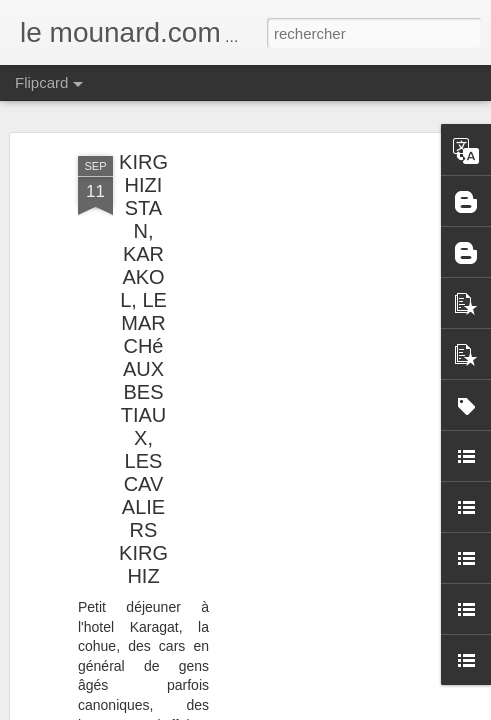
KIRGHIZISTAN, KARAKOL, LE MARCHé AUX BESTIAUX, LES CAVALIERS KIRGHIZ (143, 369)
